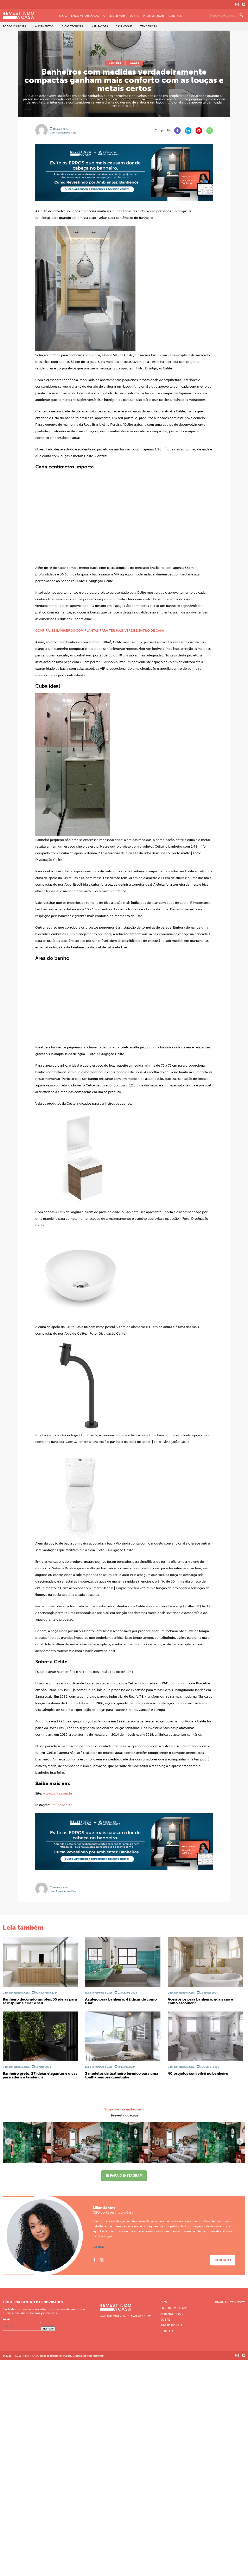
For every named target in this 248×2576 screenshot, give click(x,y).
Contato (175, 15)
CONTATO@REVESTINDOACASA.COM (125, 2316)
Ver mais (98, 2246)
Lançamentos (43, 26)
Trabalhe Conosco (230, 2302)
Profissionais (154, 15)
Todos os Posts (14, 26)
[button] (240, 2141)
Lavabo (134, 63)
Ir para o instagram (124, 2175)
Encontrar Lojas (85, 15)
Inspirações (99, 26)
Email (6, 2319)
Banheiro (115, 63)
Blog (63, 15)
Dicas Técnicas (72, 26)
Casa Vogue (124, 26)
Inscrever (48, 2328)
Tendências (148, 26)
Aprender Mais (114, 15)
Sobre (134, 15)
